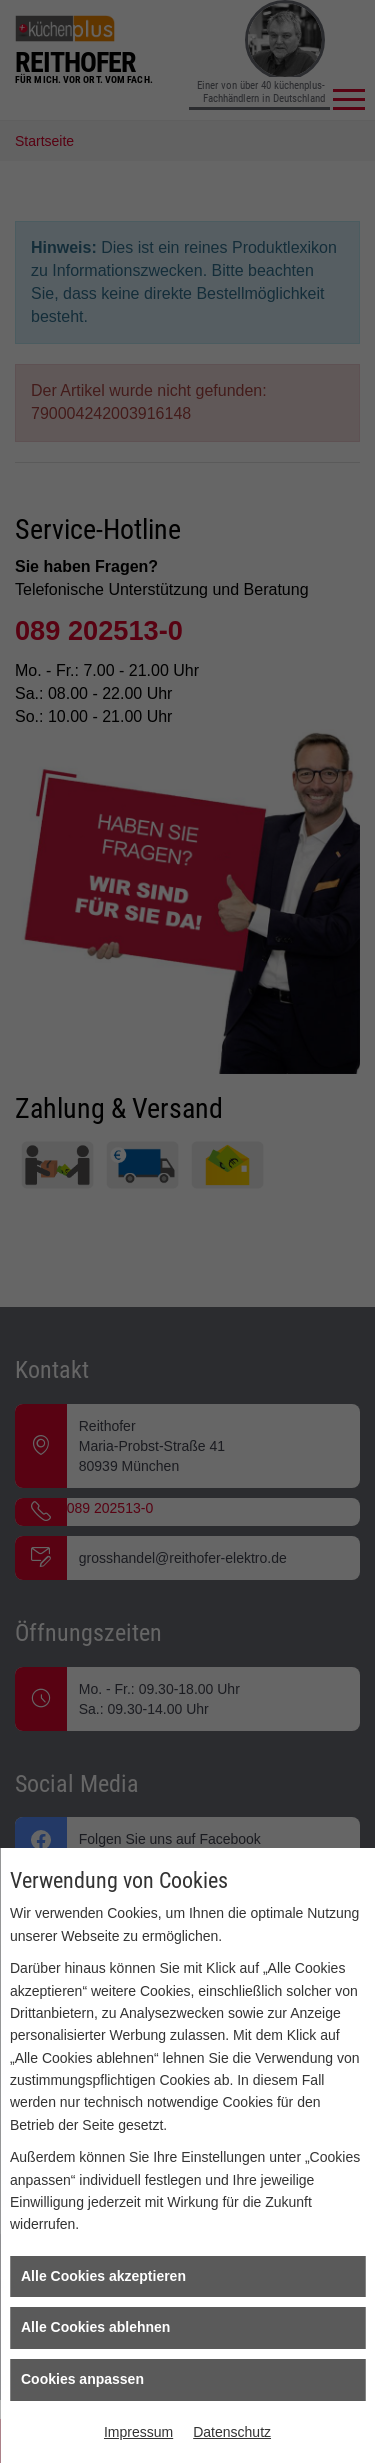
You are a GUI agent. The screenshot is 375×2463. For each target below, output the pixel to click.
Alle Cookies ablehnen (95, 2327)
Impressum (138, 2432)
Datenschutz (232, 2432)
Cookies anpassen (82, 2379)
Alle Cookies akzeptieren (103, 2276)
